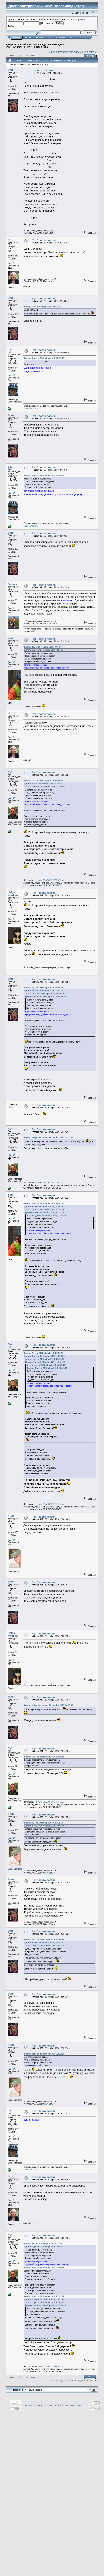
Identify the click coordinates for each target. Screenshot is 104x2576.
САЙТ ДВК (28, 37)
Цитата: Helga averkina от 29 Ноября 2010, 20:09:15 (48, 1705)
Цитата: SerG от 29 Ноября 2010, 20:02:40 (43, 1757)
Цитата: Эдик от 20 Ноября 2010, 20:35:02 (43, 358)
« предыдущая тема (61, 51)
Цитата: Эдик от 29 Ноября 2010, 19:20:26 (43, 1203)
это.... (65, 2077)
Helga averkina (13, 894)
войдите (56, 19)
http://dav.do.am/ (30, 408)
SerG (11, 1516)
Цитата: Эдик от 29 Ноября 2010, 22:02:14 (43, 2054)
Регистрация (83, 37)
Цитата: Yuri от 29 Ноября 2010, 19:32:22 (43, 1353)
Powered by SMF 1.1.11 (35, 2405)
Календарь (60, 37)
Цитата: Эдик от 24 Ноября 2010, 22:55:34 (43, 475)
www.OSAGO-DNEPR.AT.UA (51, 880)
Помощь (39, 37)
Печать (90, 56)
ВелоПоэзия (23, 47)
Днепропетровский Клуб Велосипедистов (28, 44)
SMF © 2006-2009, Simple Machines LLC (66, 2405)
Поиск (49, 37)
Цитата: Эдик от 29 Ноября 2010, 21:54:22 (43, 2296)
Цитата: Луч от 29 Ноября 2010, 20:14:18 (43, 1823)
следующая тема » (85, 51)
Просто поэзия (41, 47)
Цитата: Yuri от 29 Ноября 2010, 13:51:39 (43, 781)
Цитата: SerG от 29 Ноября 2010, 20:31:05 (43, 1940)
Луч (10, 771)
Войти (71, 37)
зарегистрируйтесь (76, 19)
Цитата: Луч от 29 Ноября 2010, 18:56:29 (43, 988)
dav (10, 349)
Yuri (10, 638)
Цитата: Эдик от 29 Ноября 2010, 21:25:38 (43, 2268)
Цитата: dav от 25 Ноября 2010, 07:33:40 (43, 647)
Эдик (11, 69)
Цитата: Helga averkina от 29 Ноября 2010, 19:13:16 (48, 1137)
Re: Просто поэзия (44, 240)
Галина (12, 584)
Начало (16, 37)
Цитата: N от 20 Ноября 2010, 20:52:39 (42, 307)
